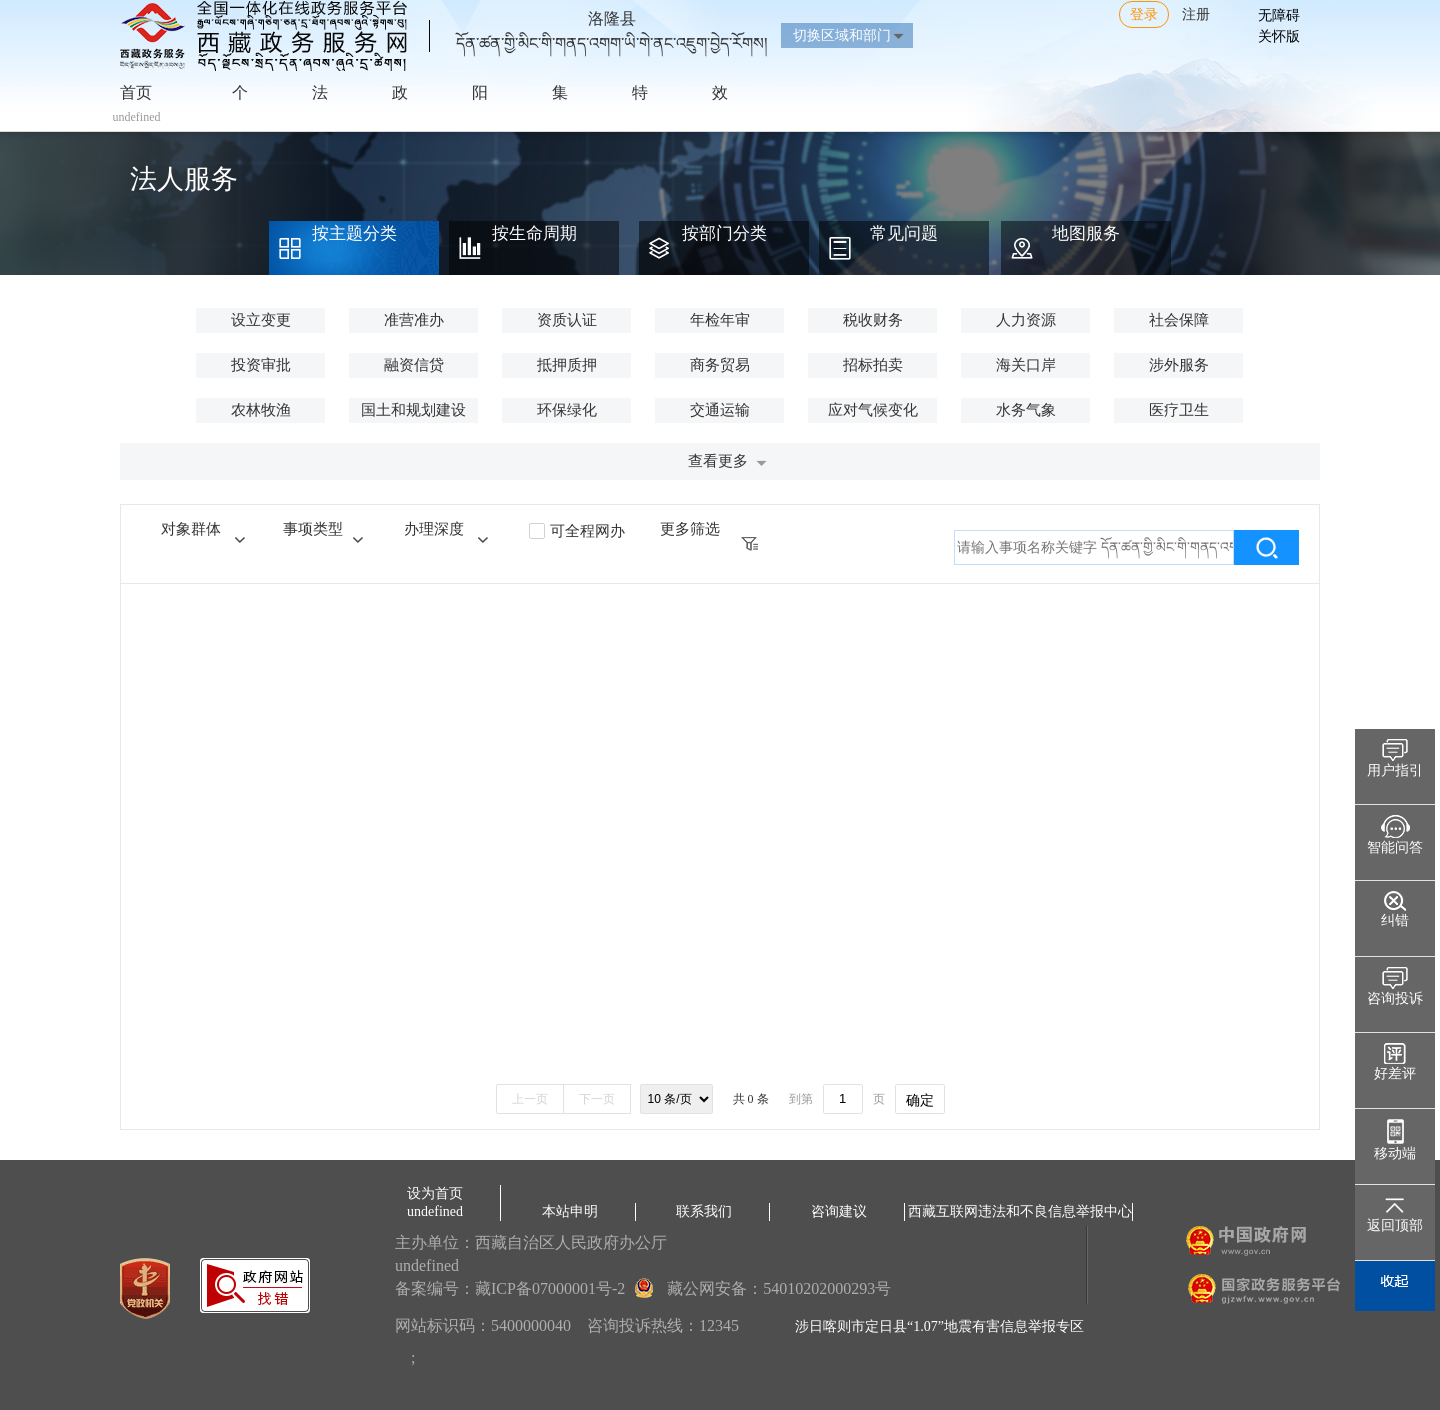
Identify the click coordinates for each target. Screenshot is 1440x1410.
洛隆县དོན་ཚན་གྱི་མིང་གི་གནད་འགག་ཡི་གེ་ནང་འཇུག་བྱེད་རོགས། (612, 23)
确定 (920, 1100)
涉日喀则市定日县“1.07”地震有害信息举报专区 (939, 1326)
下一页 (597, 1099)
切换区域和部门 (842, 35)
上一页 (530, 1099)
